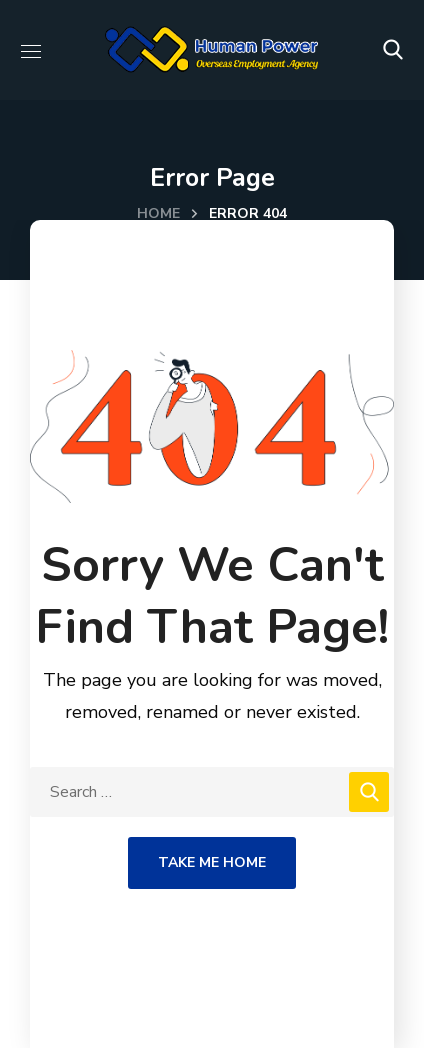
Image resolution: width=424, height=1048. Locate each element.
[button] (393, 50)
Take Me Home (212, 862)
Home (158, 213)
